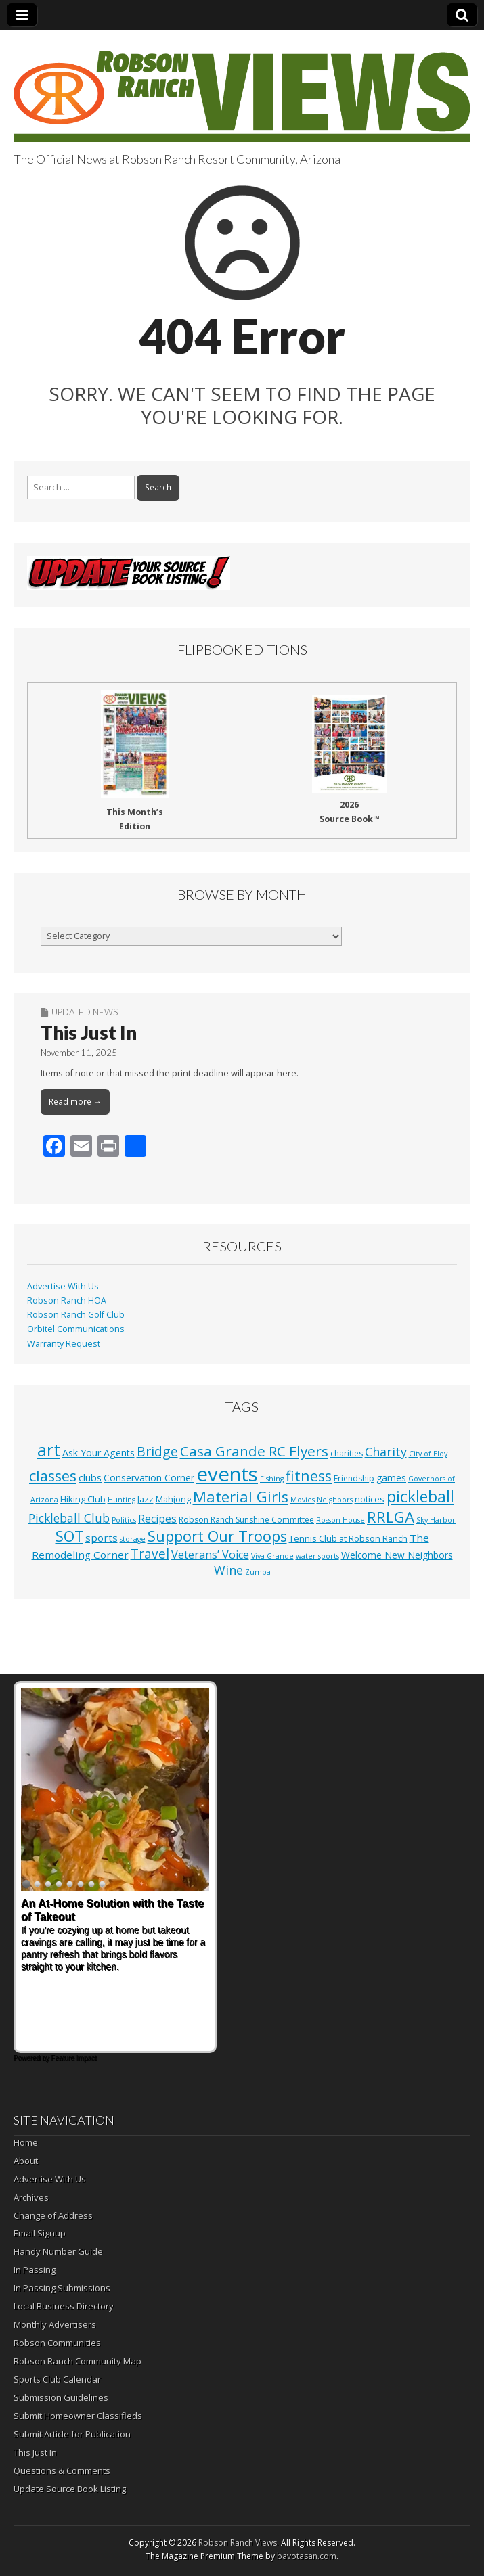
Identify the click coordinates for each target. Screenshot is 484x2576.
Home (26, 2142)
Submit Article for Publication (72, 2434)
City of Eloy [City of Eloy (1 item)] (428, 1453)
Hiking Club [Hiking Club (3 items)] (83, 1499)
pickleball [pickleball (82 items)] (420, 1496)
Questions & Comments (62, 2470)
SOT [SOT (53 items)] (69, 1536)
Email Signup (40, 2233)
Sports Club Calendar (57, 2379)
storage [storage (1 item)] (133, 1539)
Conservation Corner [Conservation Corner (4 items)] (149, 1477)
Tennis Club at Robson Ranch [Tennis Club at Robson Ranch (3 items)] (348, 1538)
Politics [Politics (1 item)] (124, 1520)
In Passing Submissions (62, 2288)
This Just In (89, 1032)
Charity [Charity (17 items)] (386, 1452)
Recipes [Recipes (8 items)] (157, 1518)
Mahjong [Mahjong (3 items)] (173, 1499)
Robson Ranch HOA (66, 1300)
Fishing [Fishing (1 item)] (272, 1479)
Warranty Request (63, 1344)
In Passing (35, 2269)
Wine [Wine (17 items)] (228, 1570)
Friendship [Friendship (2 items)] (354, 1478)
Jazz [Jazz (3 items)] (145, 1499)
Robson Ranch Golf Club (76, 1314)
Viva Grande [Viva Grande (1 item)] (272, 1556)
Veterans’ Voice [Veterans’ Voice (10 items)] (210, 1554)
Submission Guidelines (61, 2397)
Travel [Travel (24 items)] (150, 1554)
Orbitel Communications (76, 1329)
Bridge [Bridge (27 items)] (157, 1451)
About (26, 2161)
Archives (31, 2197)
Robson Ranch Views (237, 2542)
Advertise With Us (63, 1286)
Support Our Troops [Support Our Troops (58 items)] (217, 1536)
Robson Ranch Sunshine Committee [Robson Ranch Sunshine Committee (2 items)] (246, 1519)
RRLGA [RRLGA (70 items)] (390, 1516)
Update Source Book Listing (70, 2489)
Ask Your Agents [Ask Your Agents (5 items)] (98, 1452)
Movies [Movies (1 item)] (302, 1499)
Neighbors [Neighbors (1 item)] (335, 1499)
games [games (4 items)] (391, 1477)
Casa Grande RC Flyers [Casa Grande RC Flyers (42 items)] (254, 1451)
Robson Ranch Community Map (77, 2361)
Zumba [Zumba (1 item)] (258, 1572)
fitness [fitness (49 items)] (309, 1476)
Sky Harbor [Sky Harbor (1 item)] (436, 1520)
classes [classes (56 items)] (52, 1476)
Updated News (84, 1012)
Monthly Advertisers (55, 2324)
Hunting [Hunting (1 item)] (121, 1499)
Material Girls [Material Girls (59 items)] (240, 1496)
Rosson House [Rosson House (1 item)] (340, 1520)
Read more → (75, 1101)
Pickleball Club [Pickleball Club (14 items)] (69, 1518)
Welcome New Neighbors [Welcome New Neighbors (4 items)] (397, 1554)
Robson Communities (57, 2343)
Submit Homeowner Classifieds (78, 2416)
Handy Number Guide (58, 2251)
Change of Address (53, 2215)
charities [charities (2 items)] (346, 1453)
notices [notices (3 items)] (369, 1499)
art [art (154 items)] (48, 1449)
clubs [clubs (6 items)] (90, 1477)
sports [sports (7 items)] (101, 1537)
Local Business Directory (64, 2306)
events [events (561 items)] (227, 1474)
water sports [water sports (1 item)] (317, 1556)
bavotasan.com (306, 2556)
